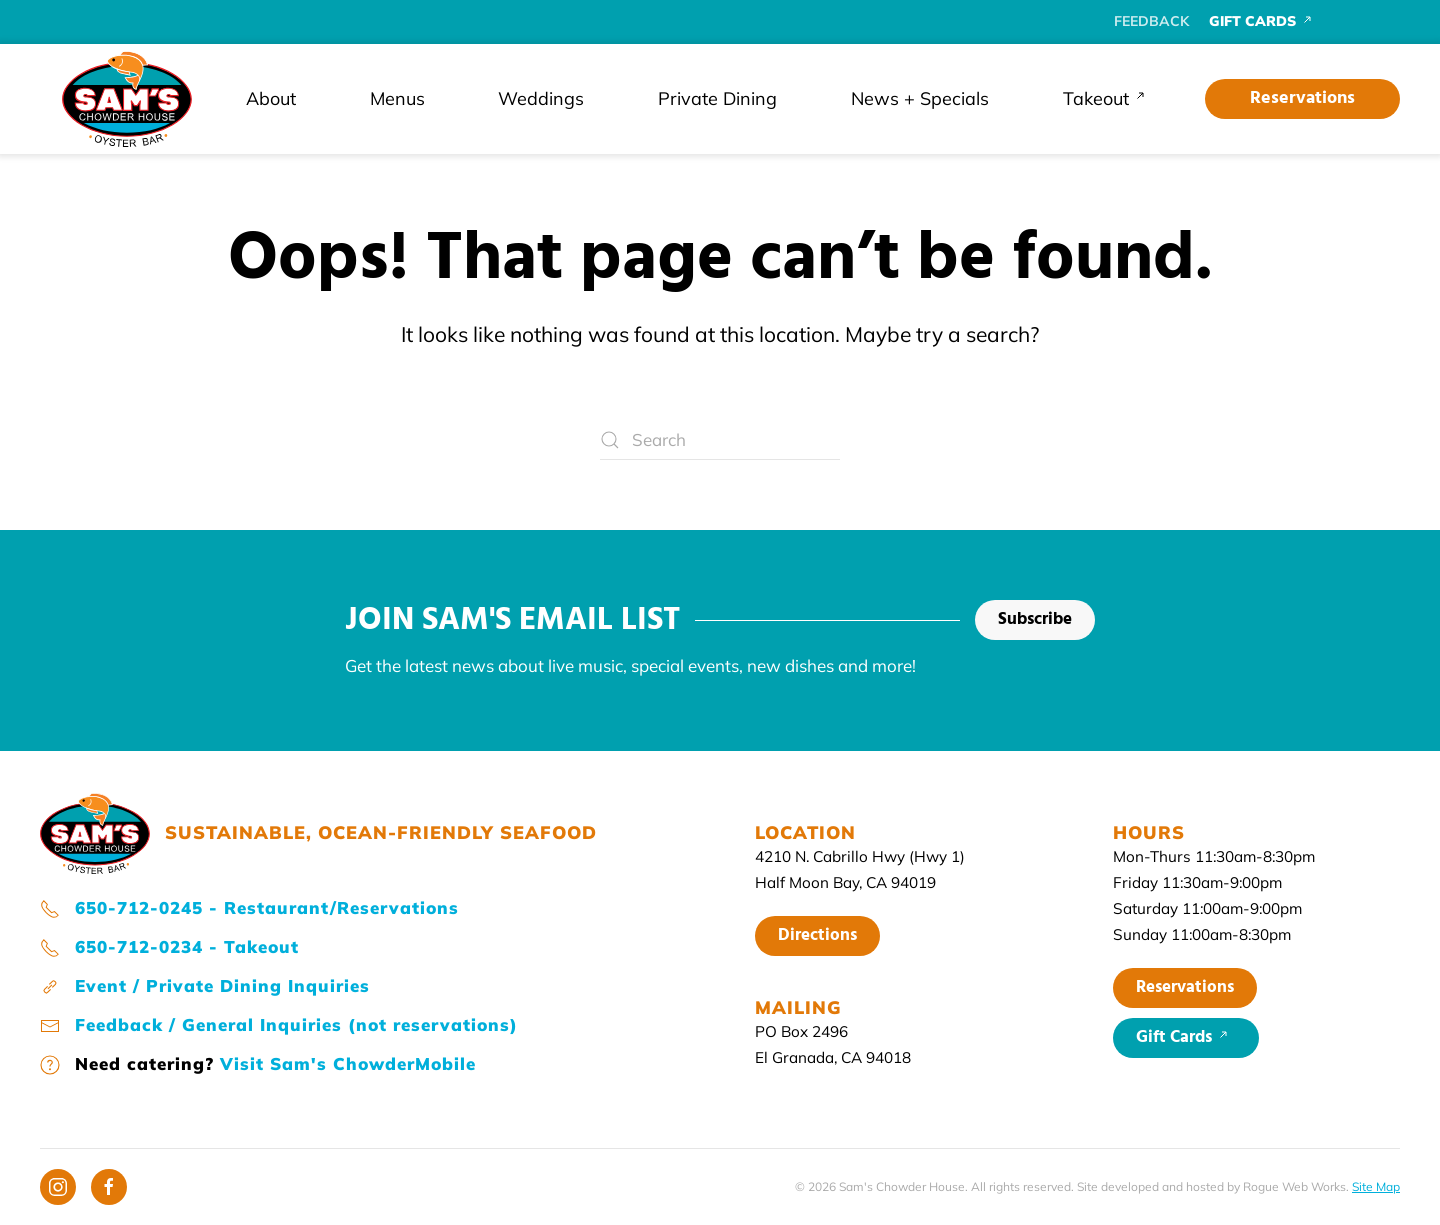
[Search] (720, 440)
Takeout (1108, 98)
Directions (817, 935)
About (271, 98)
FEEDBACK (1151, 21)
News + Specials (920, 98)
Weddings (541, 98)
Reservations (1302, 98)
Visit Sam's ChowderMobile (348, 1063)
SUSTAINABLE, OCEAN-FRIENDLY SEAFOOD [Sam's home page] (381, 832)
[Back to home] (127, 99)
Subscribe (1035, 619)
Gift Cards (1186, 1037)
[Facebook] (109, 1187)
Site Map (1376, 1186)
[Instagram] (58, 1187)
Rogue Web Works (1294, 1186)
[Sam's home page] (95, 830)
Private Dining (717, 98)
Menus (397, 98)
